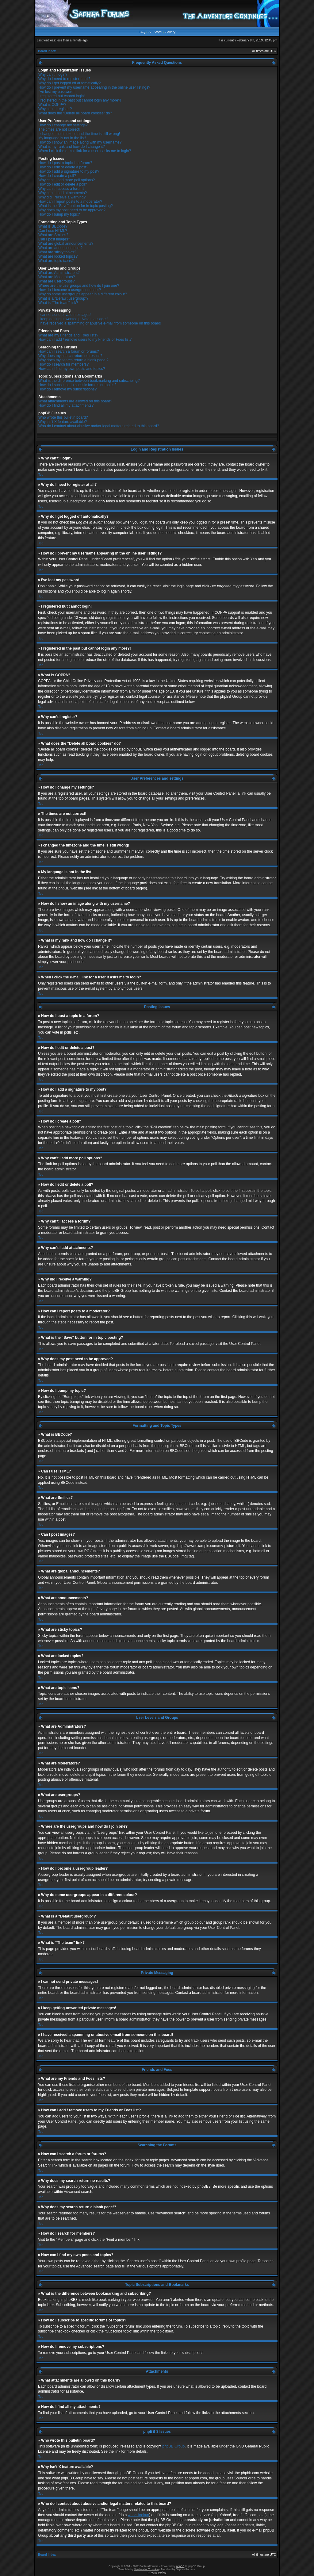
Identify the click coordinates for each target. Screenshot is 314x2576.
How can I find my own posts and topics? (71, 369)
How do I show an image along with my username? (79, 142)
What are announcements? (60, 248)
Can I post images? (54, 239)
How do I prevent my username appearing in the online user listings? (94, 87)
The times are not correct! (59, 129)
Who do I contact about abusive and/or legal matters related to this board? (98, 426)
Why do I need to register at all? (64, 79)
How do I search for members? (63, 364)
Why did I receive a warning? (62, 197)
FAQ (142, 32)
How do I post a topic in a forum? (65, 163)
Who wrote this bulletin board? (63, 417)
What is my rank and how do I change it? (71, 146)
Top (40, 474)
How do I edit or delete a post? (63, 167)
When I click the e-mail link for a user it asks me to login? (84, 151)
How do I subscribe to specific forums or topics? (77, 385)
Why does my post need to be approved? (71, 210)
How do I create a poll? (57, 176)
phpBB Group (174, 2446)
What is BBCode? (52, 226)
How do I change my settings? (63, 125)
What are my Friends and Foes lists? (68, 335)
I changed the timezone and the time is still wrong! (79, 134)
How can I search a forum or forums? (68, 351)
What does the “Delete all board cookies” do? (75, 113)
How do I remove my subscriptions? (67, 389)
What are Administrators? (59, 273)
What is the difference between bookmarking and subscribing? (89, 380)
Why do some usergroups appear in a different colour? (82, 294)
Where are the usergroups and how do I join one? (78, 285)
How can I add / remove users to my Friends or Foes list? (85, 339)
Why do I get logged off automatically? (69, 83)
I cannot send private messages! (64, 315)
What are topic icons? (56, 261)
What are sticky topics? (57, 252)
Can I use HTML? (52, 230)
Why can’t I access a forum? (61, 188)
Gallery (170, 32)
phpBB (180, 2565)
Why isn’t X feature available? (62, 422)
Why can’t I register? (55, 109)
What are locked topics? (58, 256)
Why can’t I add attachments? (62, 193)
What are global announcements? (65, 243)
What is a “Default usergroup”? (63, 298)
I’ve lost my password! (56, 92)
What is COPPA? (52, 104)
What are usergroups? (56, 281)
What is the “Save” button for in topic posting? (75, 206)
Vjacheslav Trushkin (146, 2568)
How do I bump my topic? (59, 214)
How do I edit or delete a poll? (62, 184)
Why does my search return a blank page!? (73, 360)
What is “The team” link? (58, 303)
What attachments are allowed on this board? (75, 401)
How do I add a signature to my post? (68, 171)
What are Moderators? (56, 277)
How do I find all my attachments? (66, 405)
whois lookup (138, 2515)
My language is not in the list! (62, 138)
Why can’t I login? (52, 74)
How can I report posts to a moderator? (70, 201)
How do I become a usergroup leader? (69, 290)
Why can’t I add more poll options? (66, 180)
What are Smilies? (53, 235)
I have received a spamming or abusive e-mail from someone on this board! (99, 323)
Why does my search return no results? (70, 356)
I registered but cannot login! (61, 96)
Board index (47, 51)
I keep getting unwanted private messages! (73, 319)
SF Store (155, 32)
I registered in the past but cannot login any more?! (79, 100)
